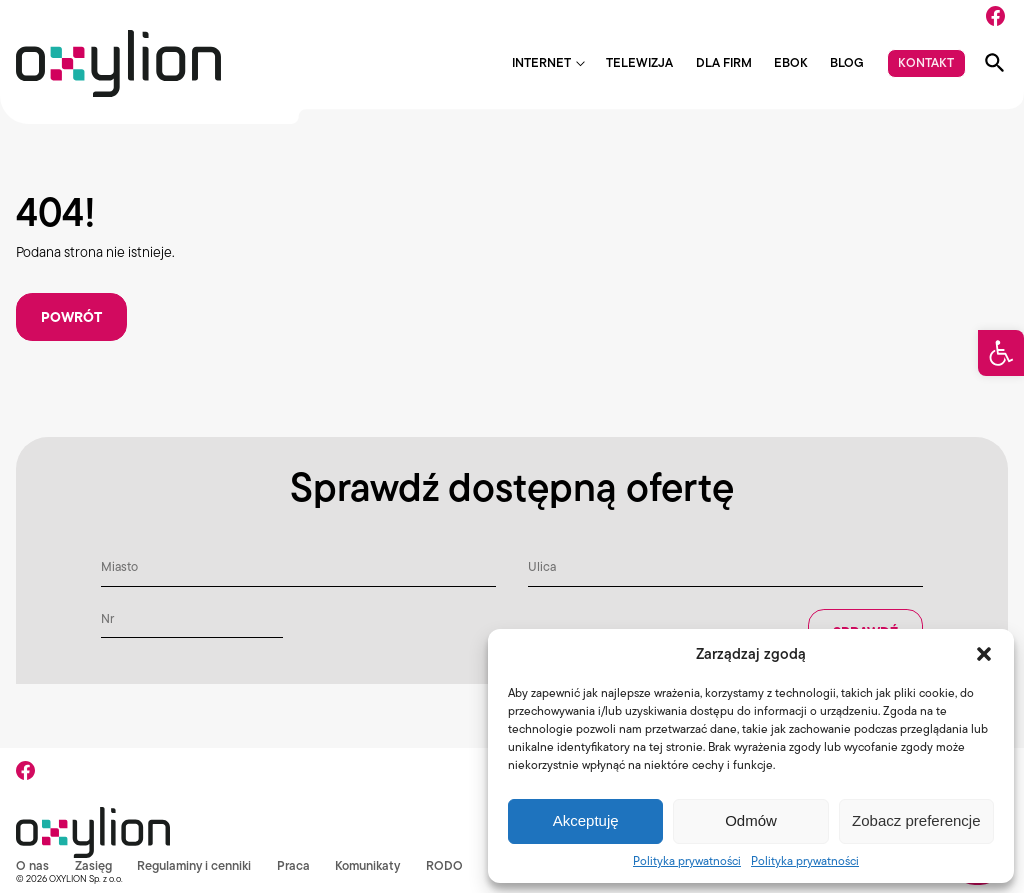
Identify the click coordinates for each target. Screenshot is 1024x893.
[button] (1001, 353)
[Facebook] (995, 16)
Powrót (71, 317)
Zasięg (93, 865)
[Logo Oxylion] (118, 63)
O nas (32, 865)
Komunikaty (369, 865)
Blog (847, 63)
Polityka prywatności (687, 860)
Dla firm (724, 63)
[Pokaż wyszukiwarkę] (995, 63)
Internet (541, 63)
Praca (294, 865)
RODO (446, 865)
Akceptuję (586, 820)
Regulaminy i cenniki (194, 865)
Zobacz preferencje (916, 820)
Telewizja (639, 63)
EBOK (791, 63)
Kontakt (926, 62)
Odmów (751, 820)
